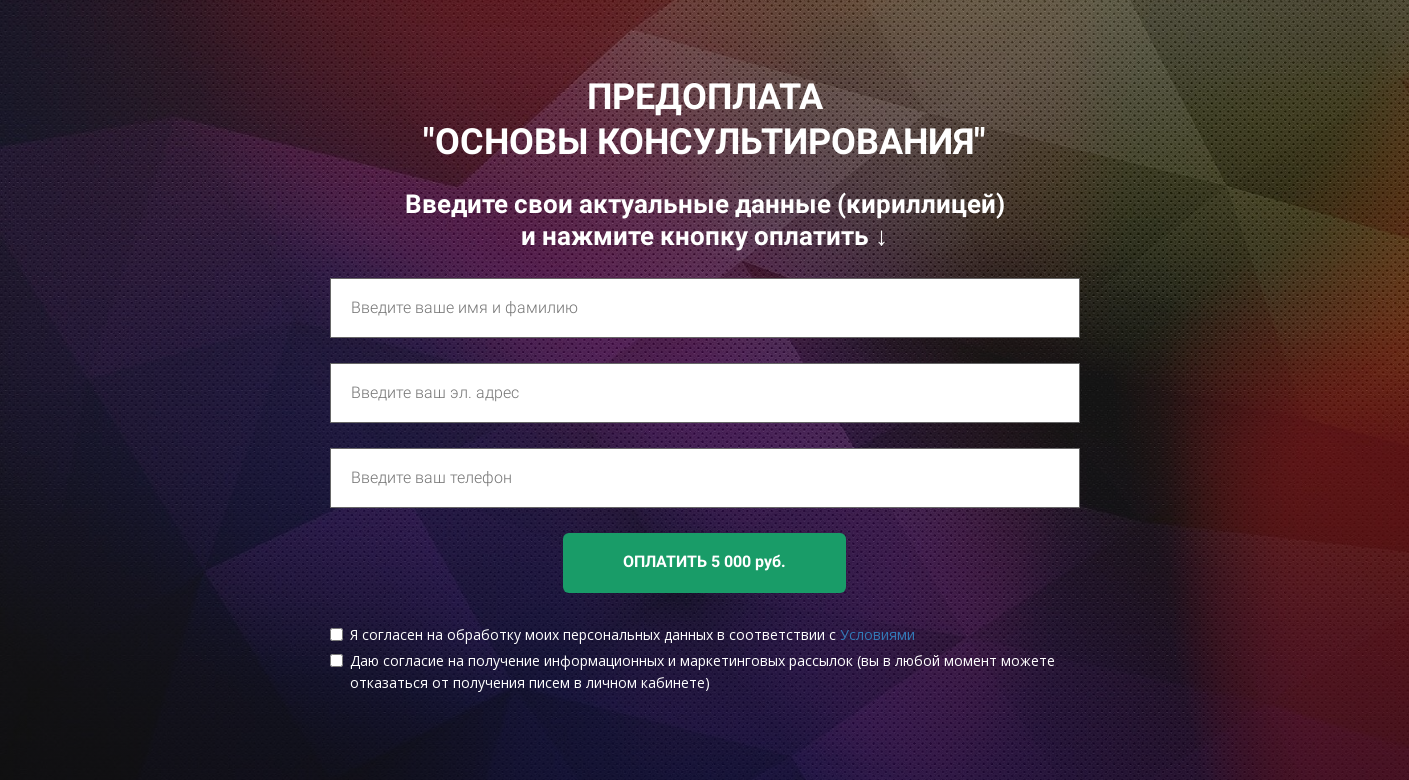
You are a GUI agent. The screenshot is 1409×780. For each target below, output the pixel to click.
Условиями (877, 634)
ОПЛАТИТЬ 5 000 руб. (704, 561)
